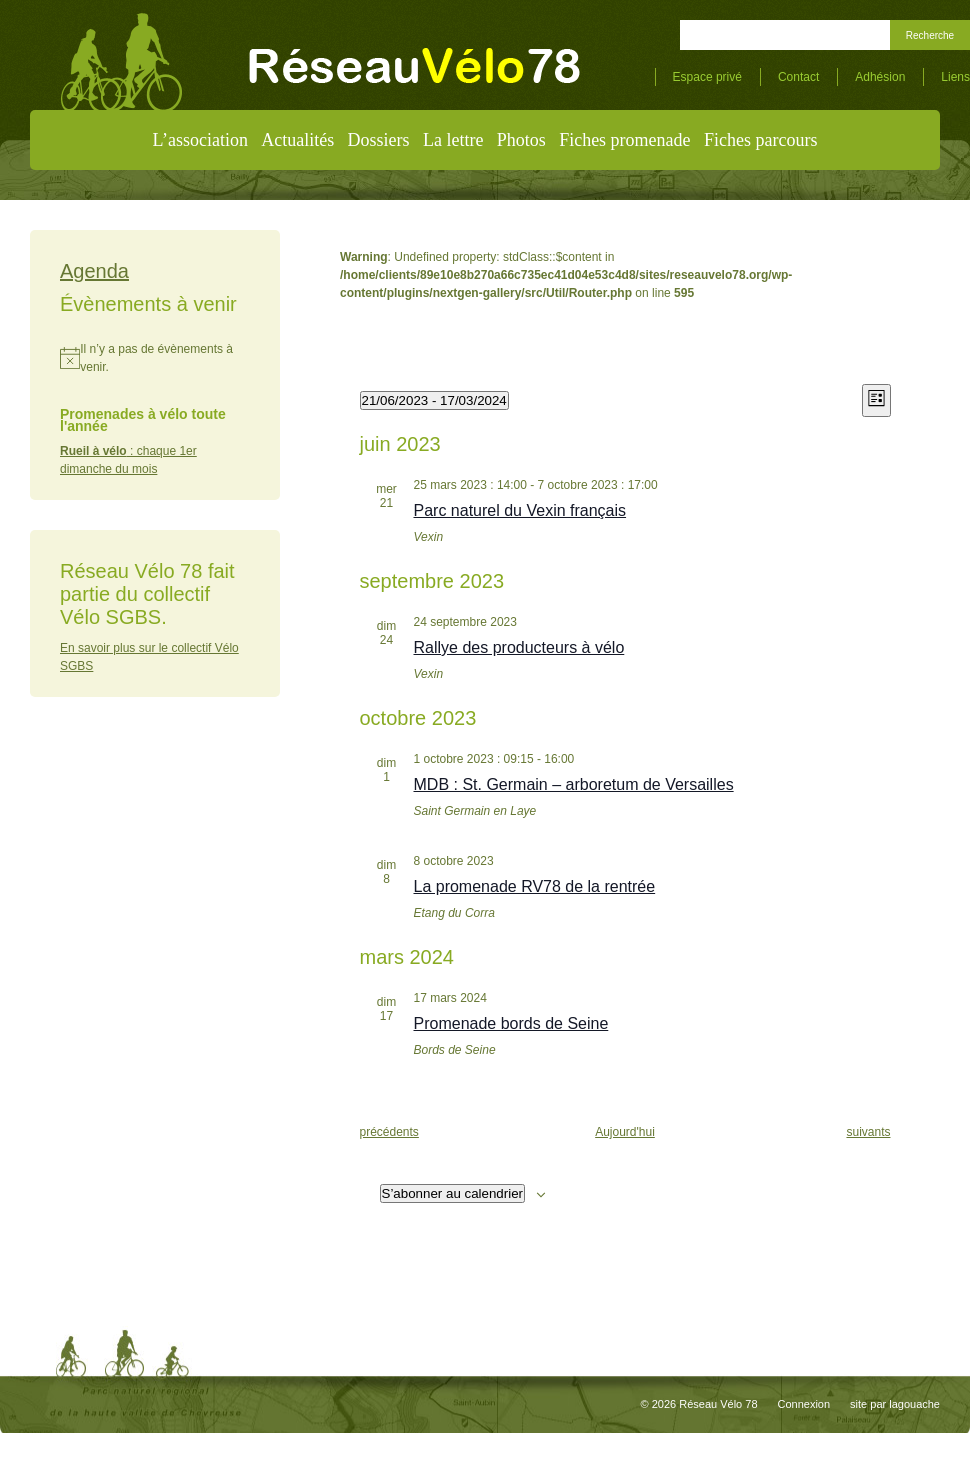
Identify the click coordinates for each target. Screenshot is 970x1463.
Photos (521, 140)
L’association (200, 140)
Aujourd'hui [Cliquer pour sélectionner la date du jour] (625, 1132)
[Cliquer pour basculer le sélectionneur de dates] (434, 400)
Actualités (297, 140)
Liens (955, 77)
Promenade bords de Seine (511, 1023)
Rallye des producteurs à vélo (519, 647)
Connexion (804, 1404)
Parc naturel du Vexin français (520, 510)
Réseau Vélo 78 (718, 1404)
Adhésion (880, 77)
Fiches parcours (760, 140)
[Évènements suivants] (868, 1132)
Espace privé (707, 77)
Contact (798, 77)
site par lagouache (895, 1404)
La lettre (453, 140)
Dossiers (379, 140)
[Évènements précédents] (389, 1132)
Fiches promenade (624, 140)
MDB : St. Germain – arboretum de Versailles (574, 784)
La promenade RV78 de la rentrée (535, 886)
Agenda (94, 271)
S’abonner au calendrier (453, 1193)
